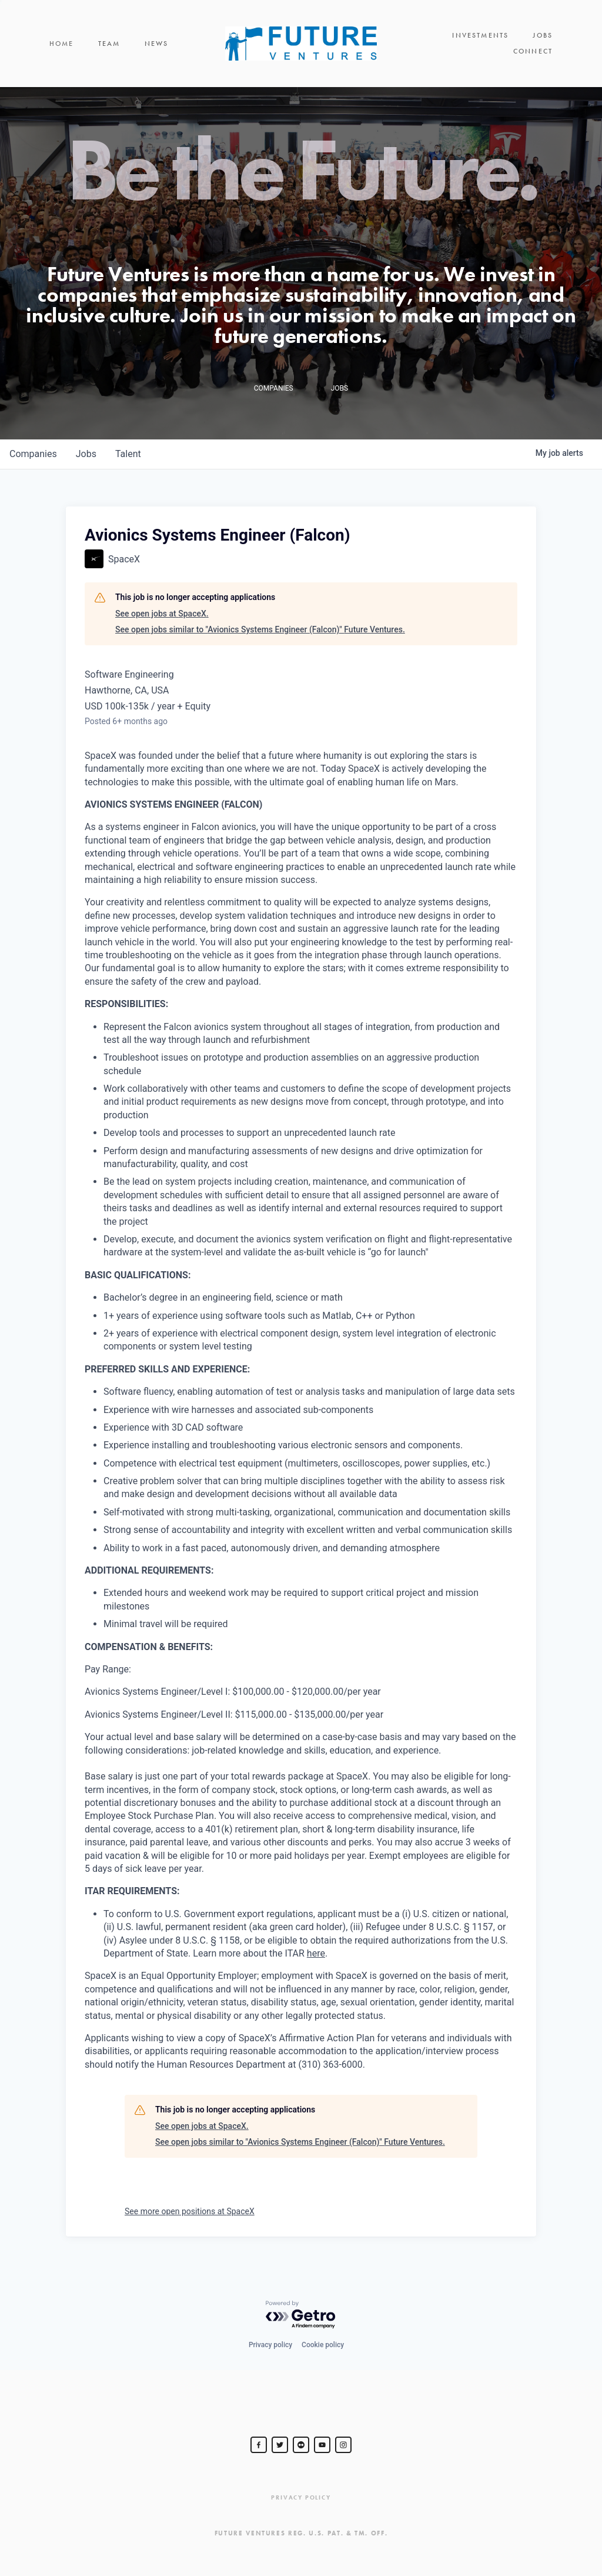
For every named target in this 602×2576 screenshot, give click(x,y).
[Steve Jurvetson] (258, 2445)
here (316, 1953)
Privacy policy (270, 2345)
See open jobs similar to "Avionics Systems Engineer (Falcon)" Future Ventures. (260, 629)
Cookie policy (323, 2345)
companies (33, 453)
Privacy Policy (300, 2497)
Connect (533, 51)
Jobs (543, 35)
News (157, 43)
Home (61, 43)
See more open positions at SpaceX (190, 2211)
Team (109, 43)
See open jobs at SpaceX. (162, 613)
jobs (86, 453)
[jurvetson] (301, 2445)
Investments (480, 35)
